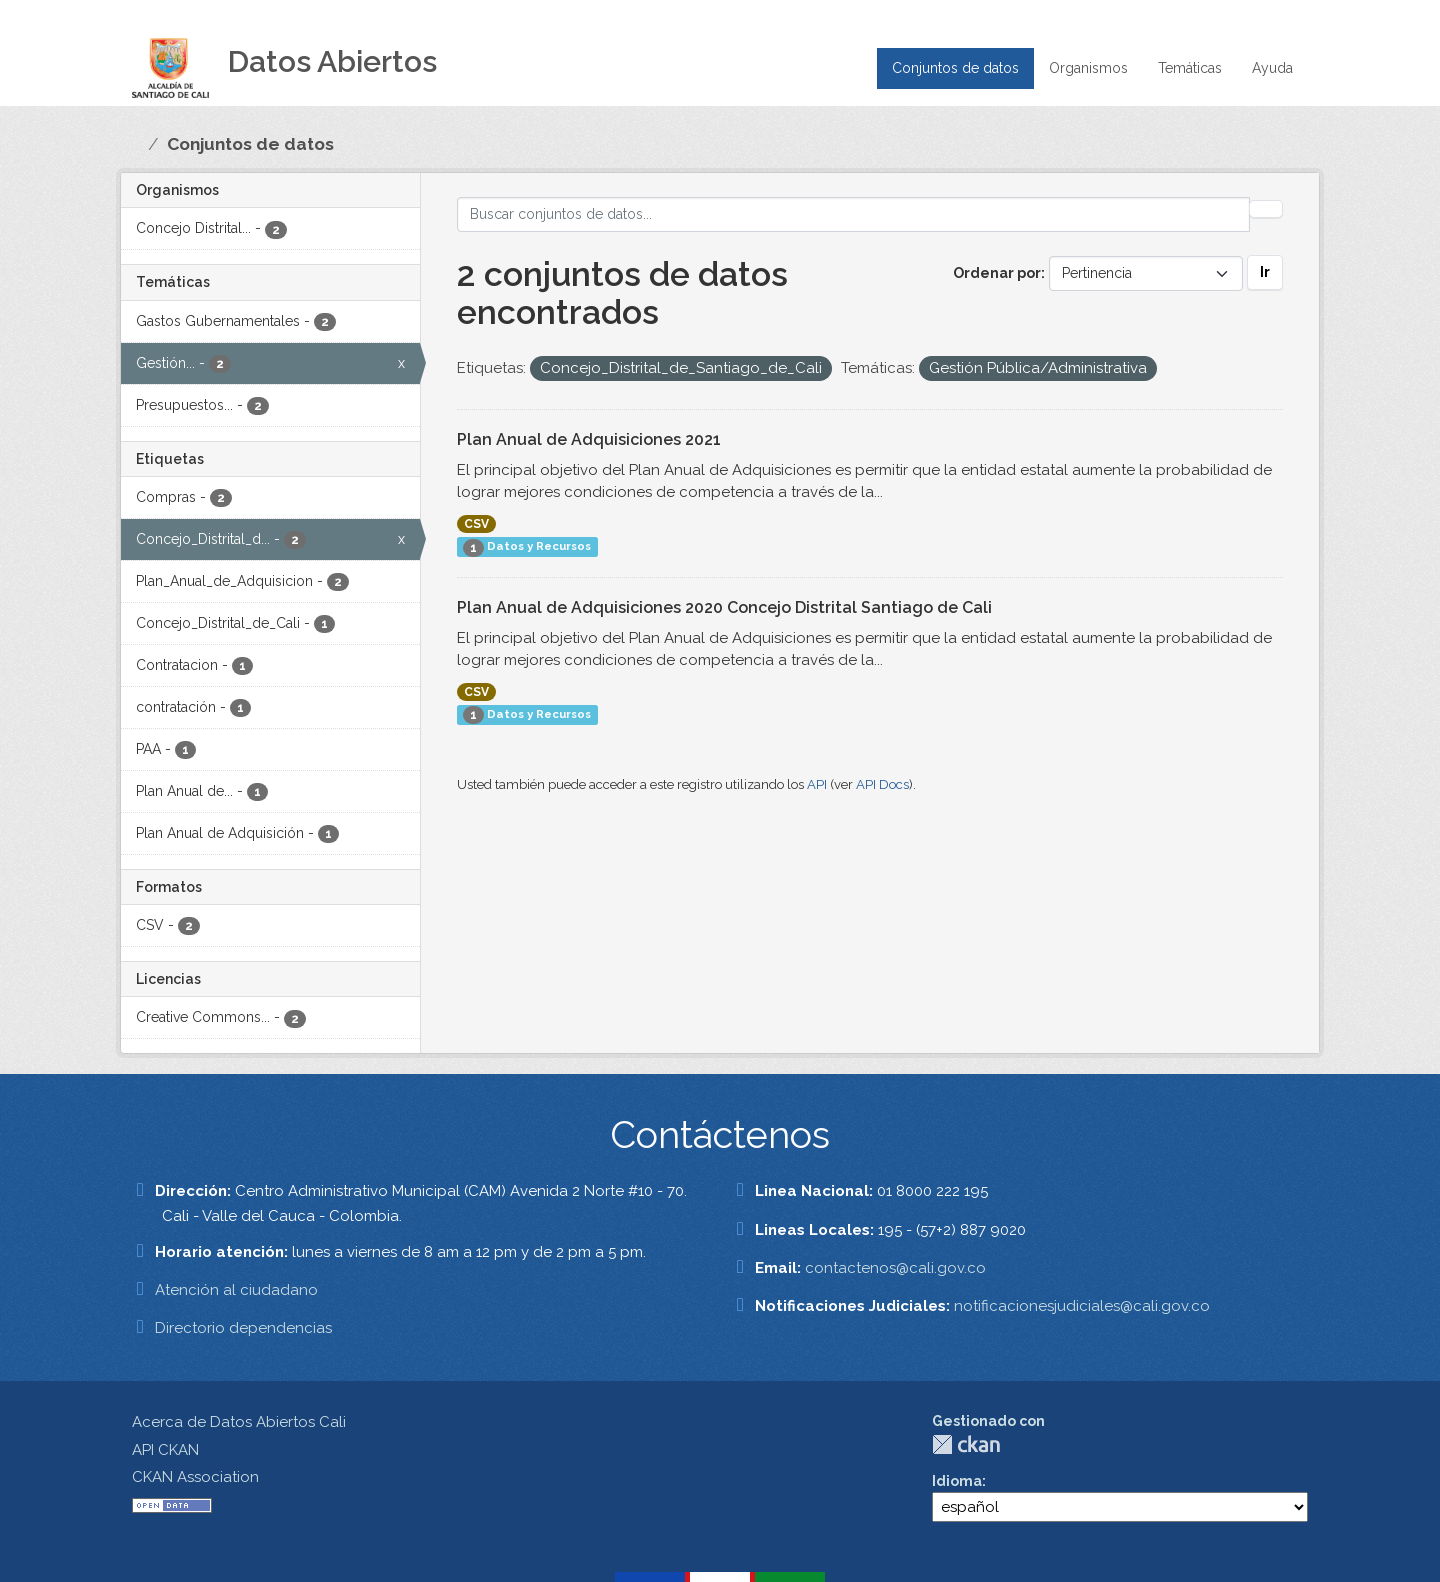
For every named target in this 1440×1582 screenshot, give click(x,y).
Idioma (957, 1481)
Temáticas (1190, 68)
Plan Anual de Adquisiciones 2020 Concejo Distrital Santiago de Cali (724, 607)
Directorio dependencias (243, 1328)
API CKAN (165, 1450)
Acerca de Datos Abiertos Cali (239, 1422)
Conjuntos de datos (955, 68)
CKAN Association (195, 1477)
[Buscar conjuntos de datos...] (854, 214)
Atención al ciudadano (236, 1290)
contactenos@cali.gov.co (895, 1268)
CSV (476, 524)
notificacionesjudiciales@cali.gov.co (1082, 1306)
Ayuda (1272, 68)
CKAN (966, 1444)
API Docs (882, 784)
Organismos (1088, 68)
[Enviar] (1266, 209)
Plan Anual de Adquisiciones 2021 (589, 439)
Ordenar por (997, 273)
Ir (1265, 272)
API (817, 784)
